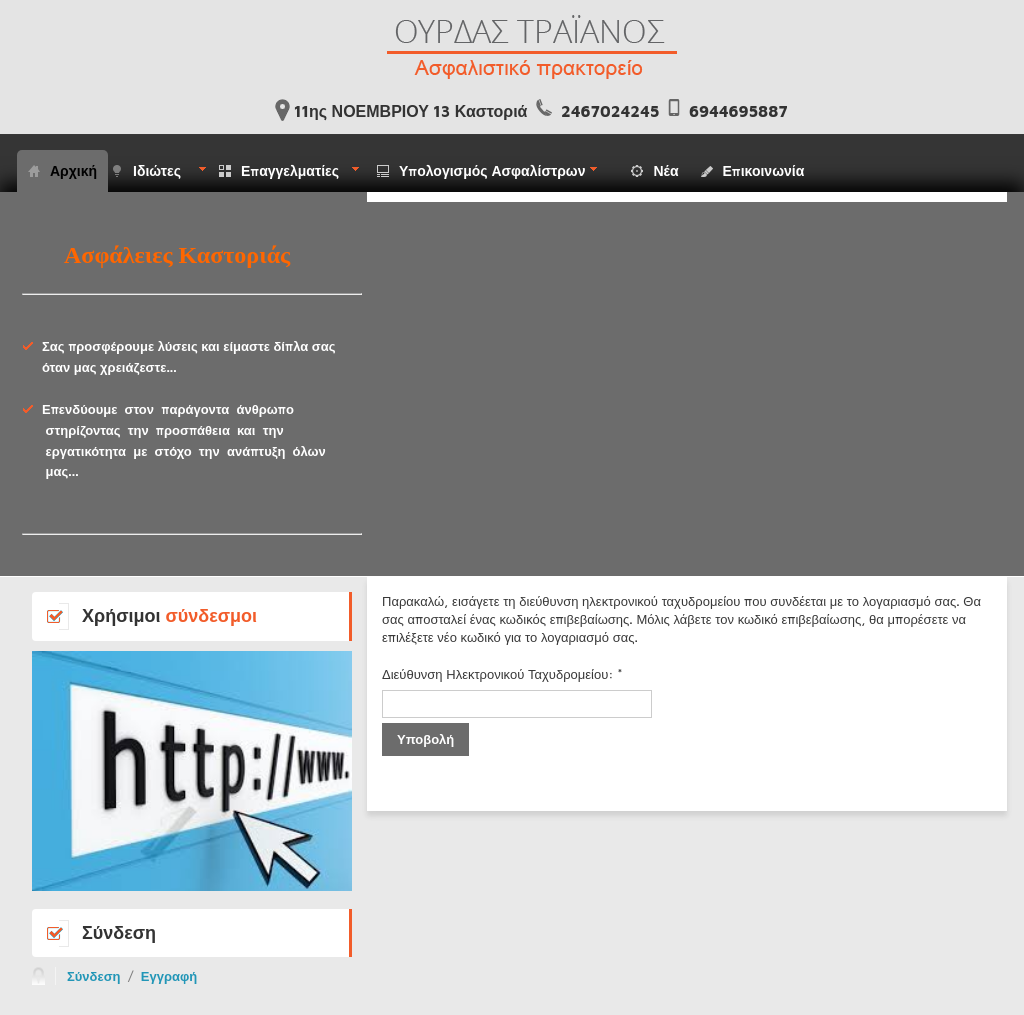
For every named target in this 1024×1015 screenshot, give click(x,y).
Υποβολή (425, 739)
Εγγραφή (169, 976)
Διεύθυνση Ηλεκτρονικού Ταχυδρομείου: (502, 674)
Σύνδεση (94, 976)
